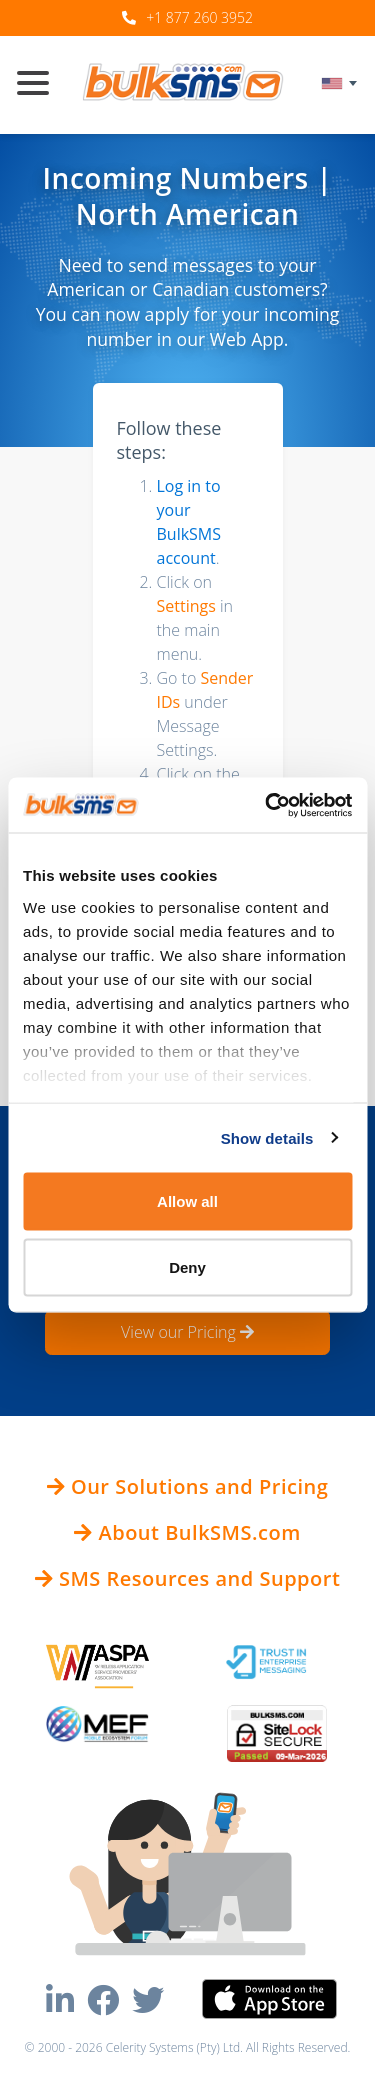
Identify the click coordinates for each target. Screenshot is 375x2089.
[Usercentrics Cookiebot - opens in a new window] (267, 805)
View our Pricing (187, 1332)
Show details (267, 1137)
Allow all (187, 1201)
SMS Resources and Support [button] (188, 1578)
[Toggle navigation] (41, 85)
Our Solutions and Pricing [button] (188, 1486)
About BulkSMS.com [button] (187, 1532)
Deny (187, 1266)
